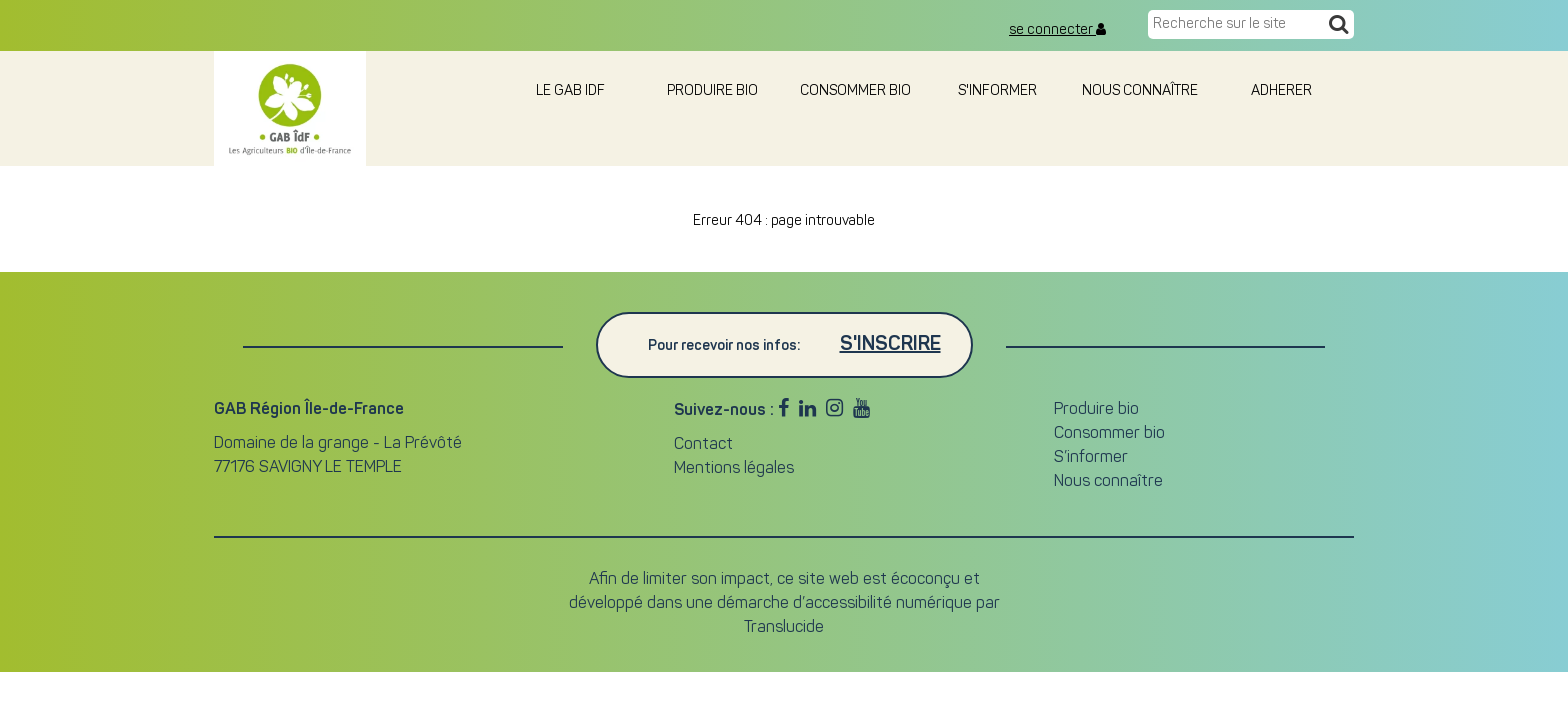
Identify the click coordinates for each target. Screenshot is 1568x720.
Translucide (784, 628)
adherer (1283, 91)
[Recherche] (1338, 26)
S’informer (1091, 458)
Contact (703, 445)
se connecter (1057, 30)
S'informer (997, 91)
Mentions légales (734, 469)
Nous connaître (1140, 91)
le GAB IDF (570, 91)
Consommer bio (855, 91)
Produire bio (712, 91)
